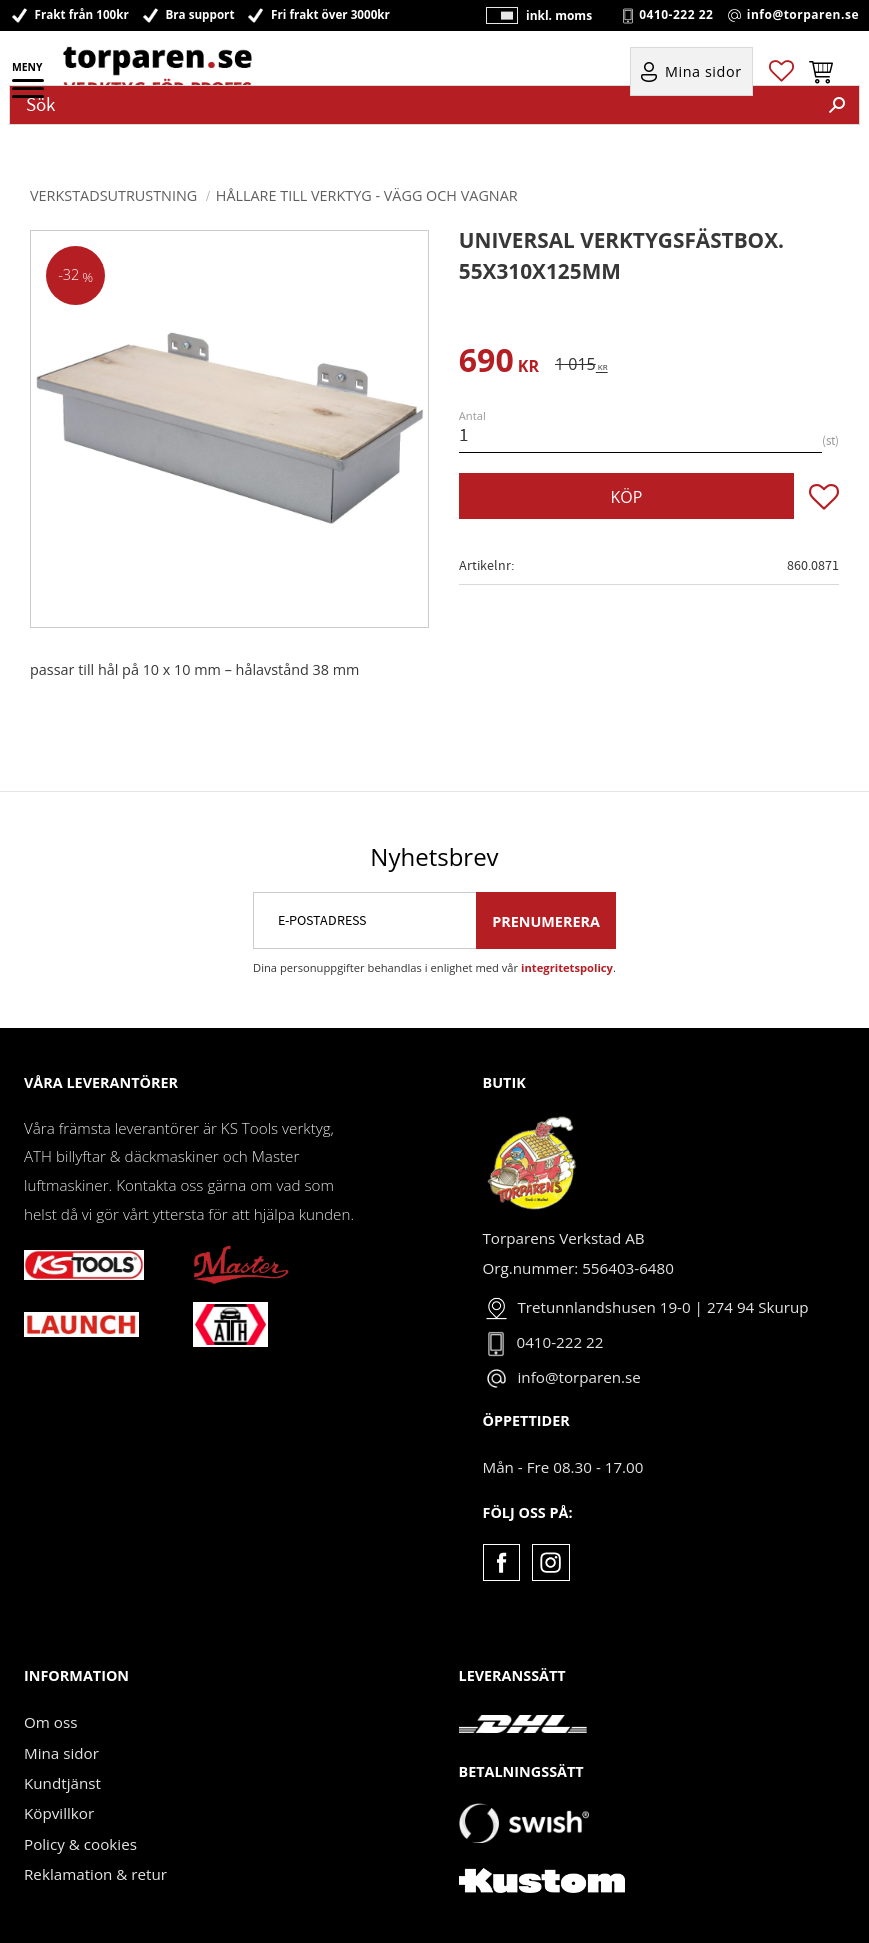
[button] (29, 95)
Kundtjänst (62, 1783)
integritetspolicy (567, 967)
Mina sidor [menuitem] (703, 71)
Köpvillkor (59, 1813)
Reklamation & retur (95, 1874)
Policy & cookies (80, 1844)
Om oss (50, 1722)
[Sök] (837, 105)
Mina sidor (61, 1753)
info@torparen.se (803, 15)
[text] (499, 363)
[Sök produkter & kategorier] (413, 105)
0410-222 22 (676, 15)
